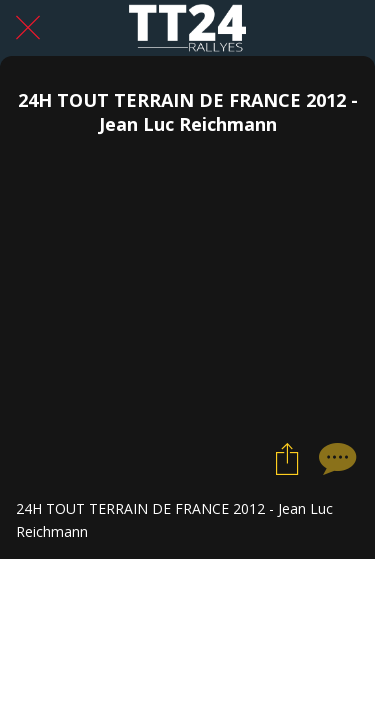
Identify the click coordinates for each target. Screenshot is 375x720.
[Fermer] (28, 28)
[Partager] (287, 458)
